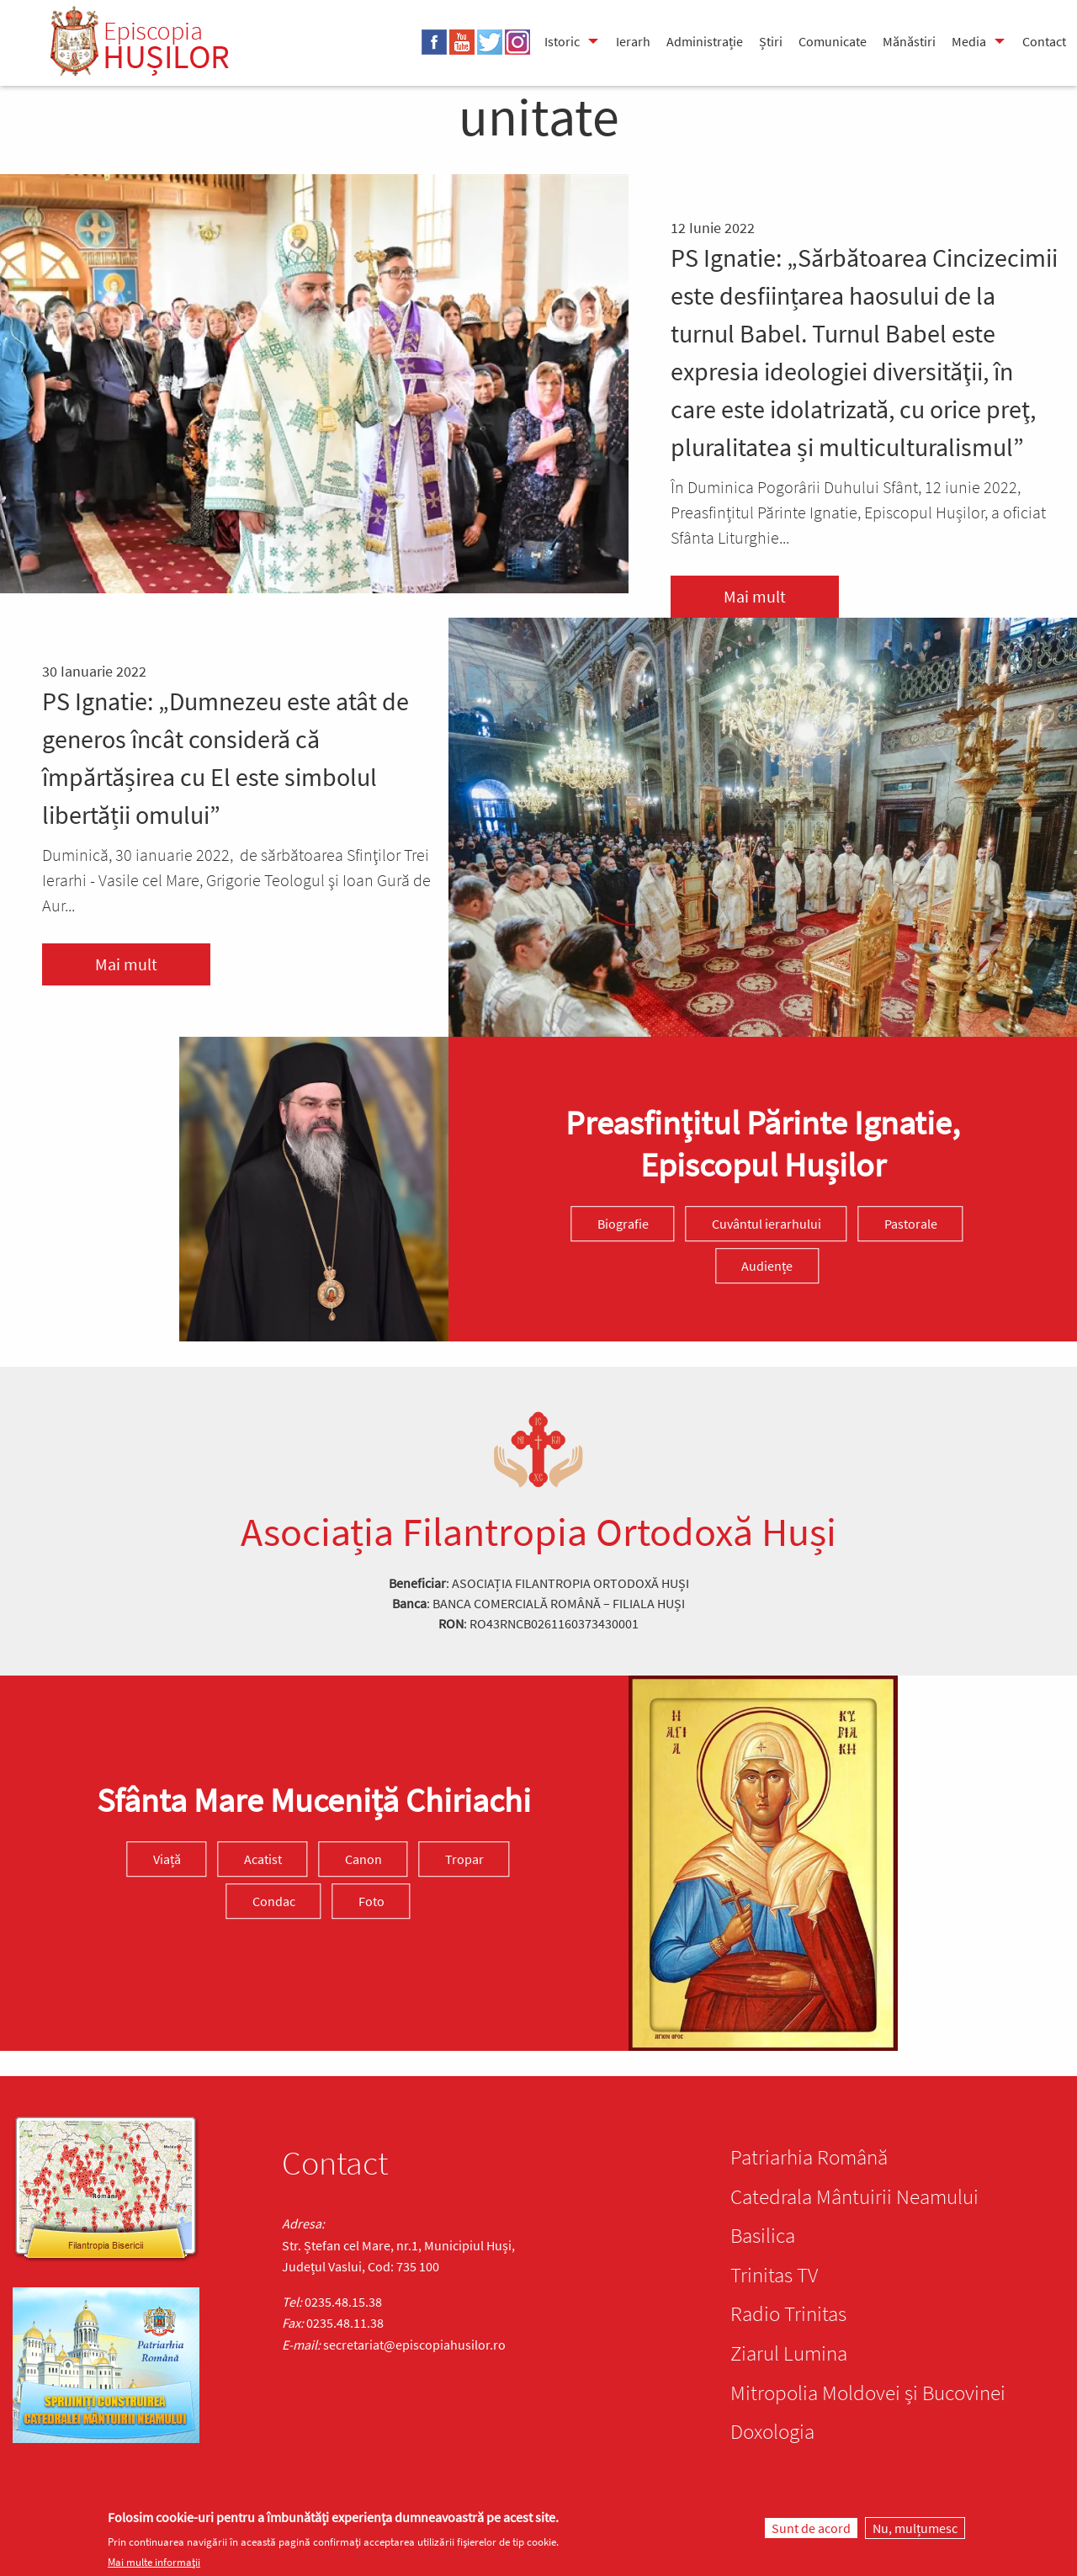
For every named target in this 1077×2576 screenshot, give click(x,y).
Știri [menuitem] (771, 41)
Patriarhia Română (809, 2156)
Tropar (464, 1859)
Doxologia (772, 2431)
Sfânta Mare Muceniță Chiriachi (314, 1800)
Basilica (762, 2235)
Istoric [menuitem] (562, 41)
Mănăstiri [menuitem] (909, 41)
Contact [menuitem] (1044, 41)
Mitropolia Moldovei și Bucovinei (867, 2392)
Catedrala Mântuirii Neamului (854, 2196)
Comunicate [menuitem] (832, 41)
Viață (167, 1859)
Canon (363, 1859)
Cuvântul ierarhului (766, 1223)
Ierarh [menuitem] (633, 41)
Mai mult (755, 596)
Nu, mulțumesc (915, 2528)
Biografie (623, 1223)
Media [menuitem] (969, 41)
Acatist (263, 1859)
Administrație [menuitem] (704, 41)
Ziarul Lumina (788, 2353)
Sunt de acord (811, 2528)
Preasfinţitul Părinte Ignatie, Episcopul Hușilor (762, 1144)
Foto (371, 1901)
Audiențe (767, 1265)
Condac (273, 1901)
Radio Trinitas (788, 2313)
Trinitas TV (774, 2274)
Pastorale (910, 1223)
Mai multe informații (154, 2562)
